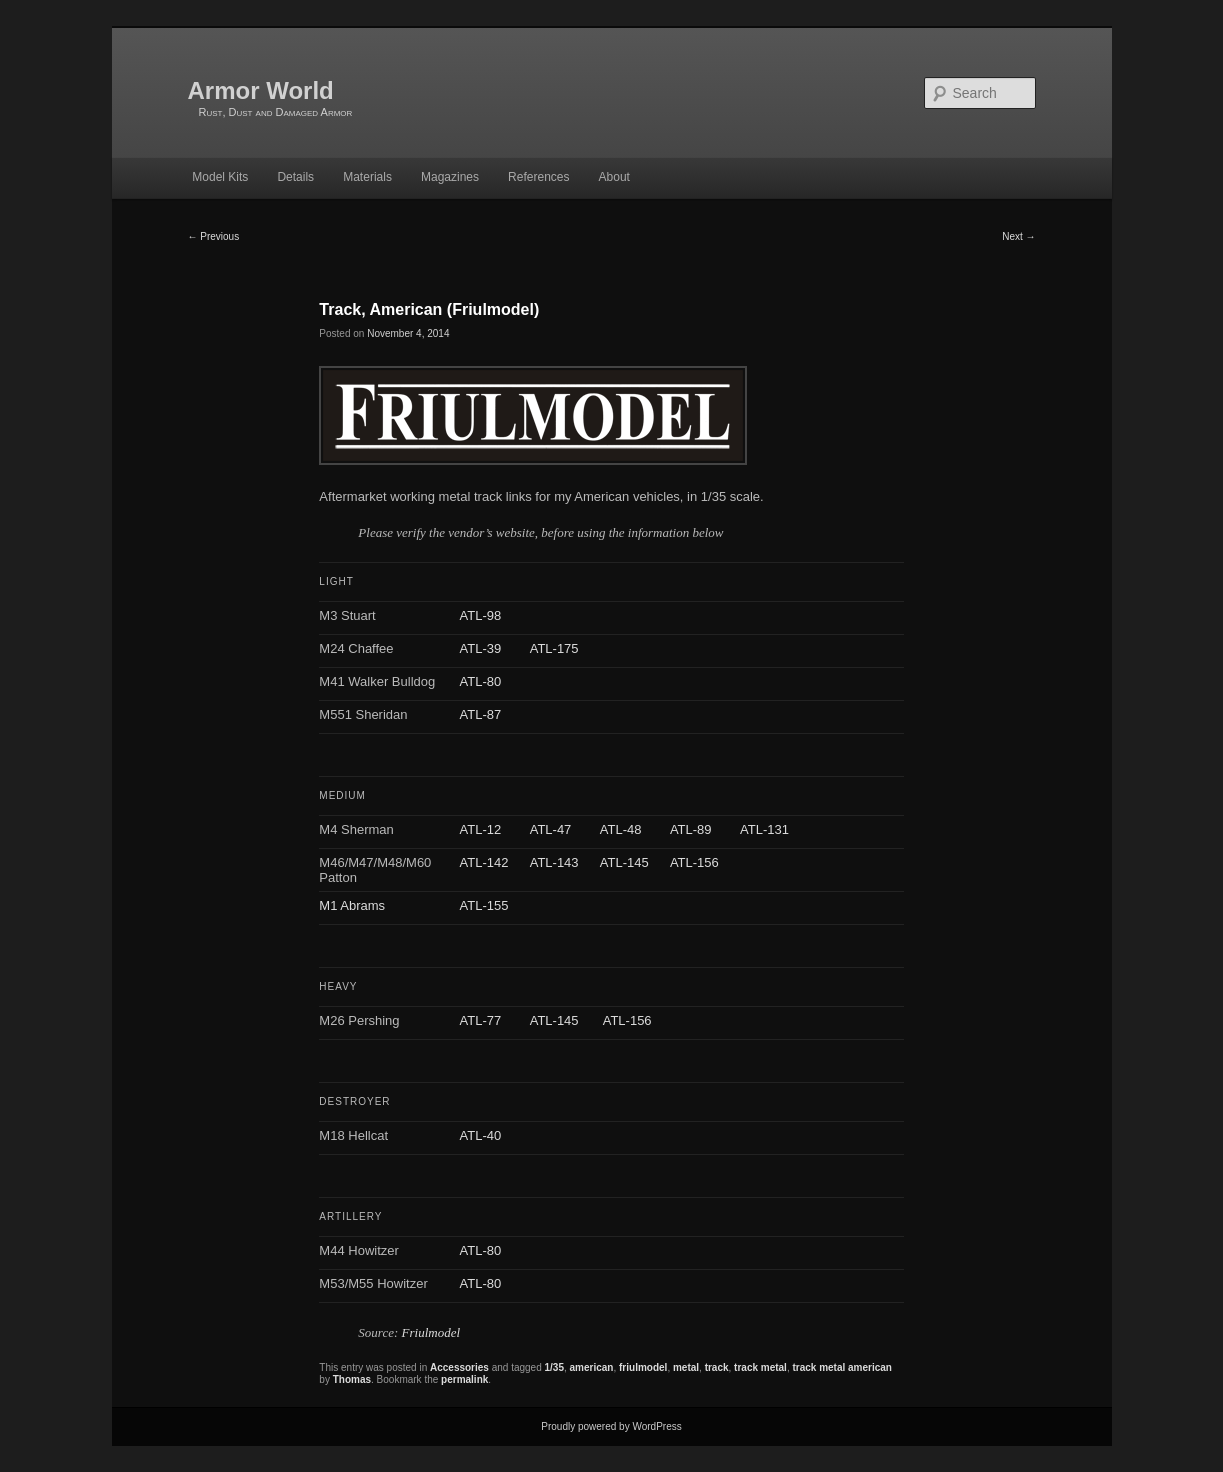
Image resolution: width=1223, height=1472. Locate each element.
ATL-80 (481, 681)
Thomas (352, 1379)
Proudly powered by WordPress (611, 1426)
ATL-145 (624, 862)
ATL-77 (481, 1020)
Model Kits (220, 177)
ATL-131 (764, 829)
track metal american (842, 1367)
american (592, 1367)
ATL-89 (691, 829)
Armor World (261, 90)
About (614, 177)
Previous (214, 236)
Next (1018, 236)
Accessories (459, 1367)
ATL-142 (484, 862)
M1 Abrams (352, 905)
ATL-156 (694, 862)
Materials (367, 177)
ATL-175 (554, 648)
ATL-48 (621, 829)
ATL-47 (551, 829)
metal (686, 1367)
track (717, 1367)
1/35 (554, 1367)
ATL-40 (481, 1135)
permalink (464, 1379)
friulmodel (643, 1367)
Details (295, 177)
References (538, 177)
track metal (760, 1367)
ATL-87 (481, 714)
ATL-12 (481, 829)
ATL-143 (554, 862)
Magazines (450, 177)
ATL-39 (481, 648)
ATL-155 (484, 905)
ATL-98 (481, 615)
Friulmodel (431, 1332)
